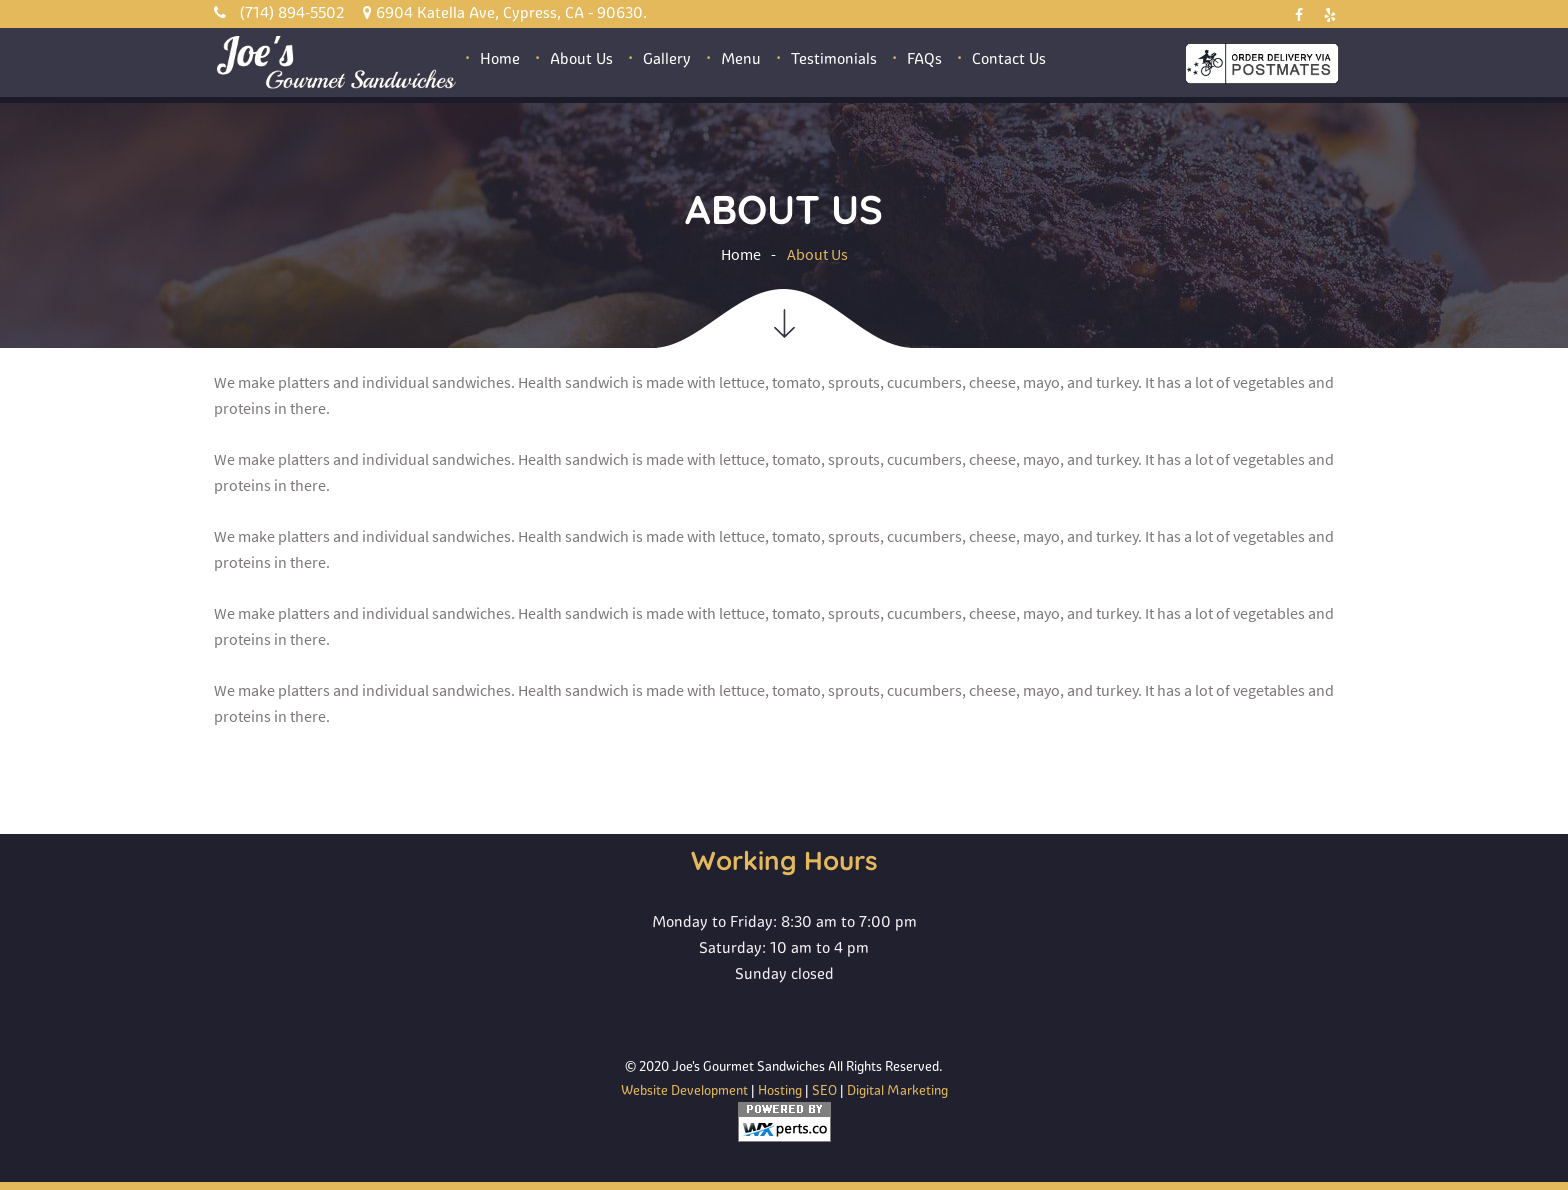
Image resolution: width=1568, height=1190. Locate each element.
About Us (581, 58)
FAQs (924, 58)
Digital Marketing (897, 1090)
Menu (741, 58)
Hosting (780, 1090)
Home (500, 58)
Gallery (667, 58)
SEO (824, 1090)
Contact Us (1009, 58)
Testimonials (834, 58)
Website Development (684, 1090)
